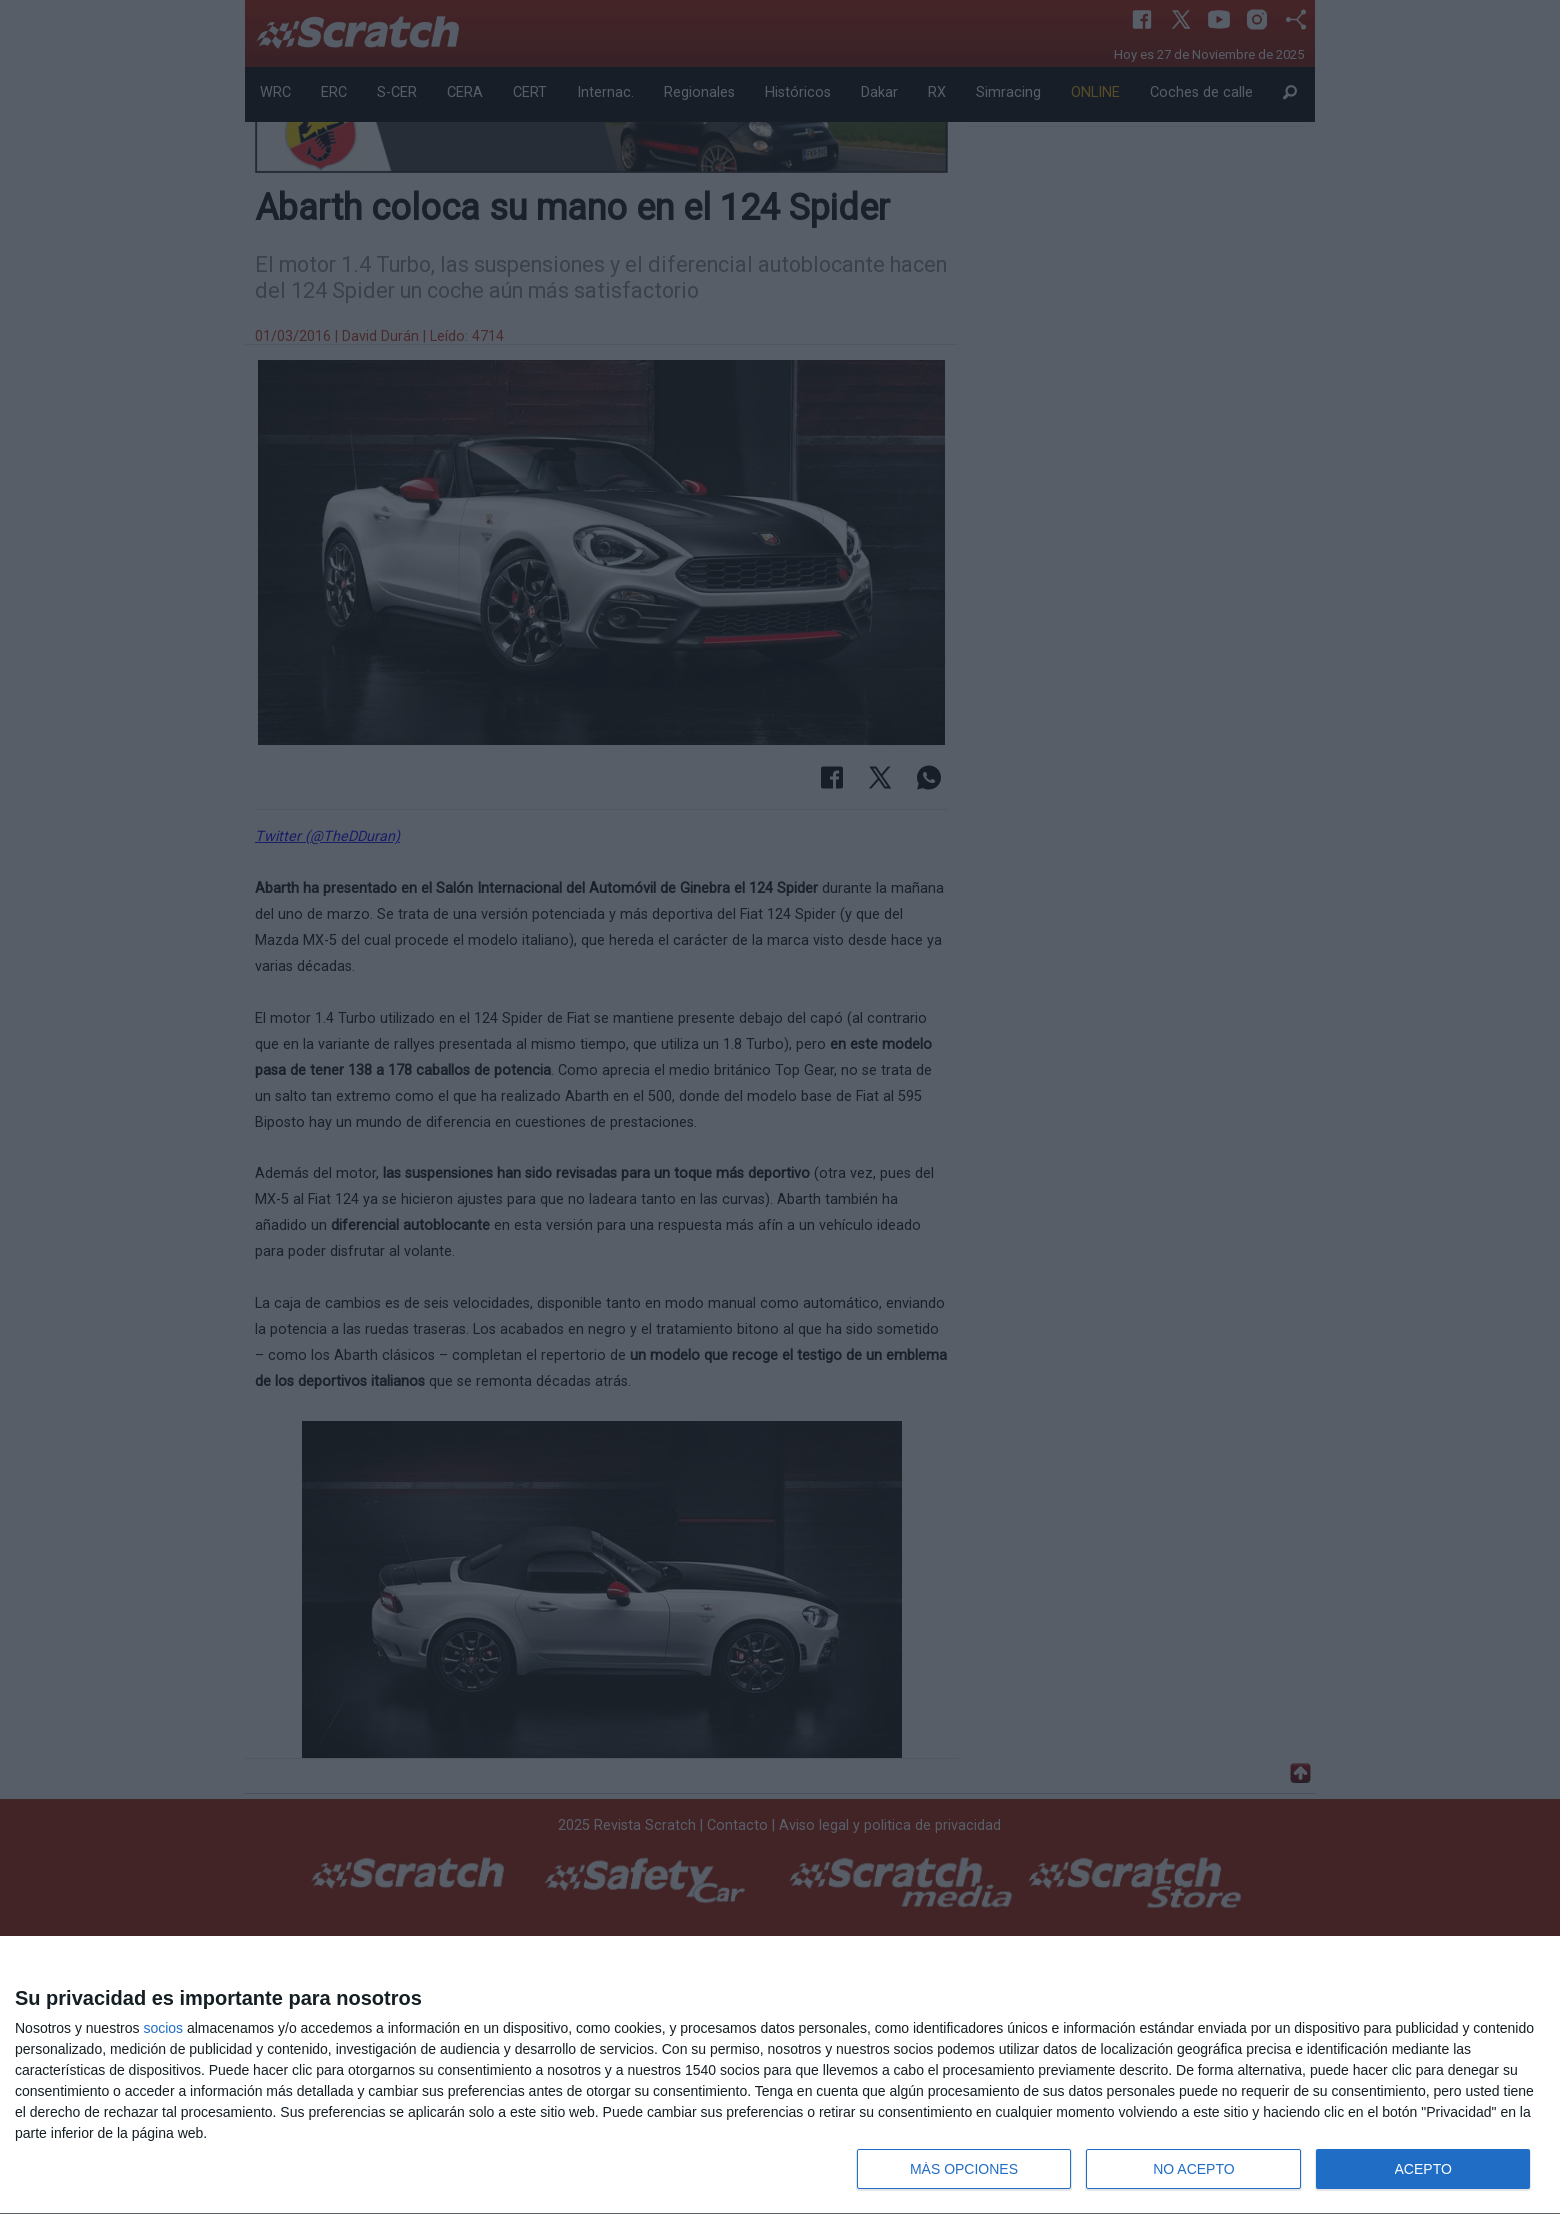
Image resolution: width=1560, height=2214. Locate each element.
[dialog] (780, 2075)
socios (163, 2028)
